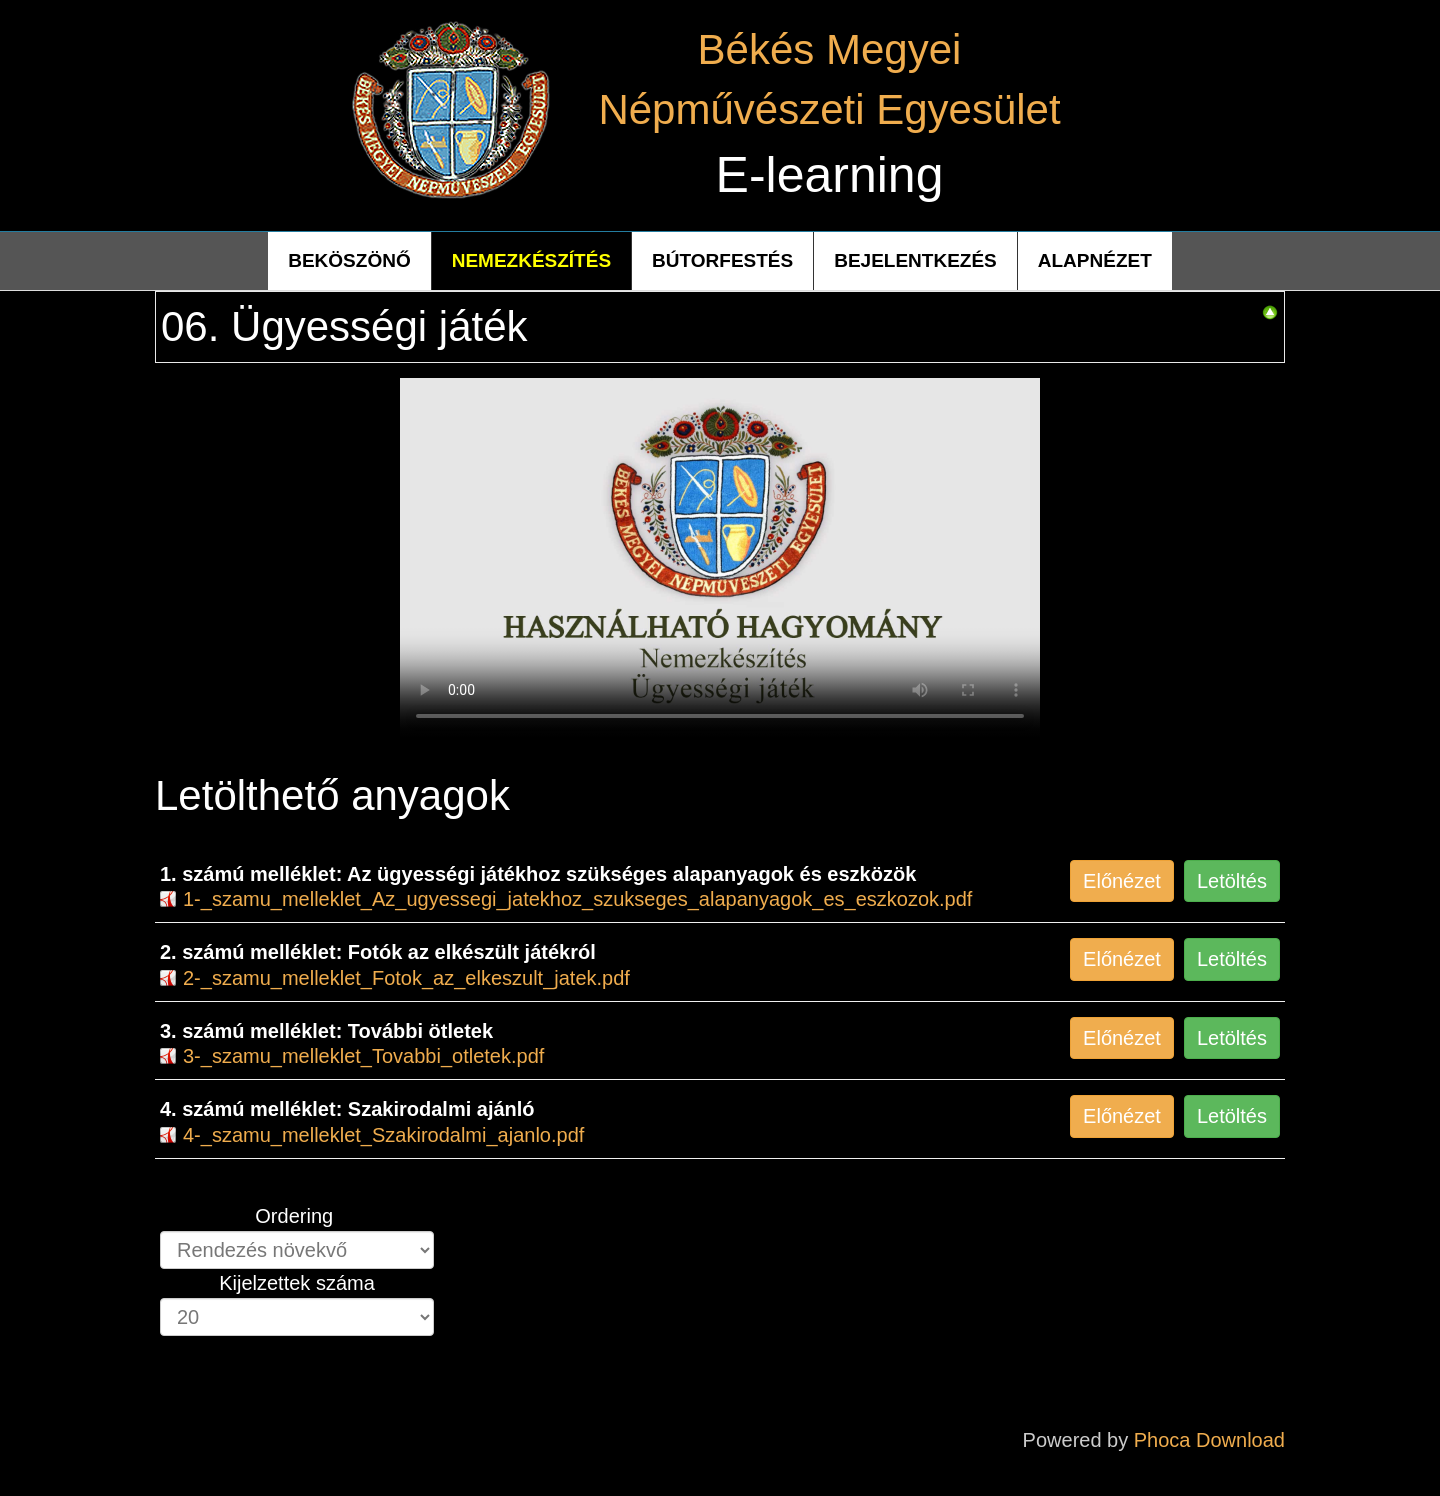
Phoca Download (1209, 1440)
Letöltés (1232, 881)
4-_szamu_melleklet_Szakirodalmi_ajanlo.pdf (383, 1135)
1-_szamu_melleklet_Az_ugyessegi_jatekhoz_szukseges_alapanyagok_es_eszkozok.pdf (577, 899)
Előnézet (1122, 881)
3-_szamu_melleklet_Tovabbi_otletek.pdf (363, 1056)
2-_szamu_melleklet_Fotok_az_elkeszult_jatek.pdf (406, 978)
